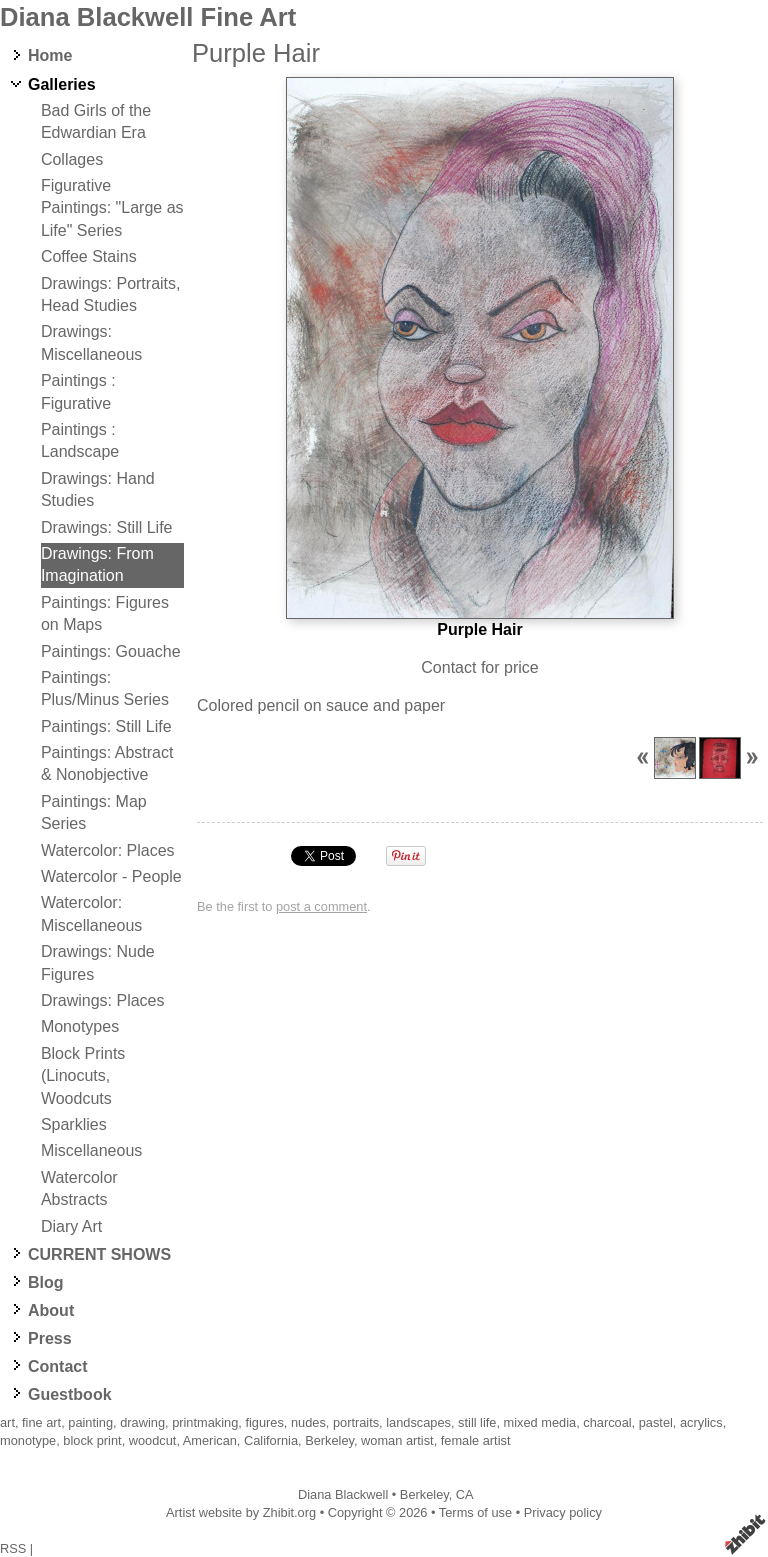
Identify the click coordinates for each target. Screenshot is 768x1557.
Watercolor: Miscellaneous (91, 913)
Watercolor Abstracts (79, 1188)
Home (50, 55)
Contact (58, 1366)
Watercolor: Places (108, 850)
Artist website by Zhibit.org (241, 1512)
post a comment (321, 906)
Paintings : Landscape (80, 440)
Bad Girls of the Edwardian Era (96, 121)
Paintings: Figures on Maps (105, 613)
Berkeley (424, 1494)
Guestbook (70, 1394)
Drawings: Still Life (107, 527)
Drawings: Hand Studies (98, 489)
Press (50, 1338)
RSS (13, 1548)
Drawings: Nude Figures (98, 962)
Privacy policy (563, 1512)
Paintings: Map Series (94, 812)
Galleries (62, 84)
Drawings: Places (103, 1000)
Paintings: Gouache (111, 651)
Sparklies (74, 1124)
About (51, 1310)
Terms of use (475, 1512)
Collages (72, 159)
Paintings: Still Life (106, 726)
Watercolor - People (111, 876)
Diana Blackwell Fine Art (148, 17)
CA (465, 1494)
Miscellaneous (91, 1150)
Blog (46, 1282)
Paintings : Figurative (78, 391)
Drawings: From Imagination (97, 564)
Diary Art (71, 1226)
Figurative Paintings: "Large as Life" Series (112, 208)
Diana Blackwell (343, 1494)
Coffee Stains (89, 256)
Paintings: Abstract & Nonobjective (107, 763)
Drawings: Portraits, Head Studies (111, 294)
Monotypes (80, 1026)
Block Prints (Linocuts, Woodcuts (83, 1076)
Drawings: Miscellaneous (91, 342)
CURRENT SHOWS (99, 1254)
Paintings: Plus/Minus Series (105, 688)
